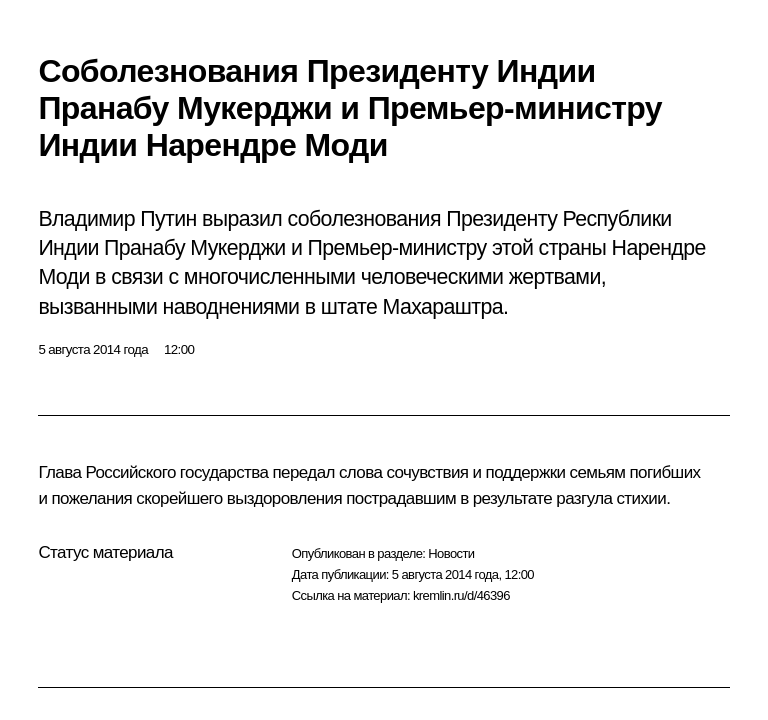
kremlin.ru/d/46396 (461, 595)
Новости (451, 553)
